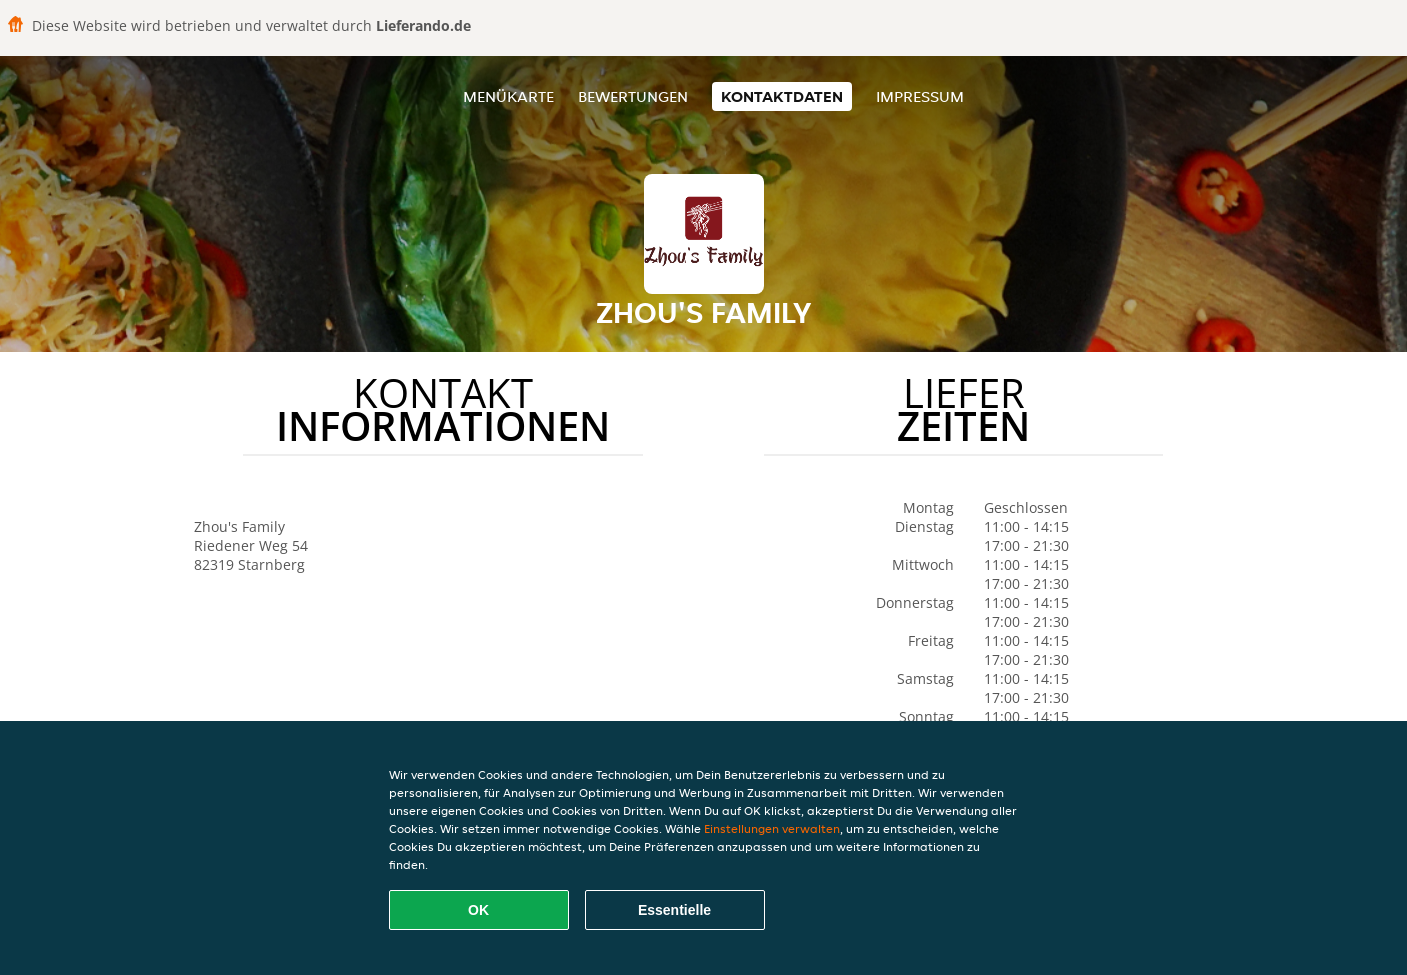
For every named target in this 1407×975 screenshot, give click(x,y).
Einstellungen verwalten (772, 828)
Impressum (920, 96)
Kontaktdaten (782, 96)
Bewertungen (633, 96)
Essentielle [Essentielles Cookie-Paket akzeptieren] (674, 910)
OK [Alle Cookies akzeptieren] (478, 910)
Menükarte (508, 96)
